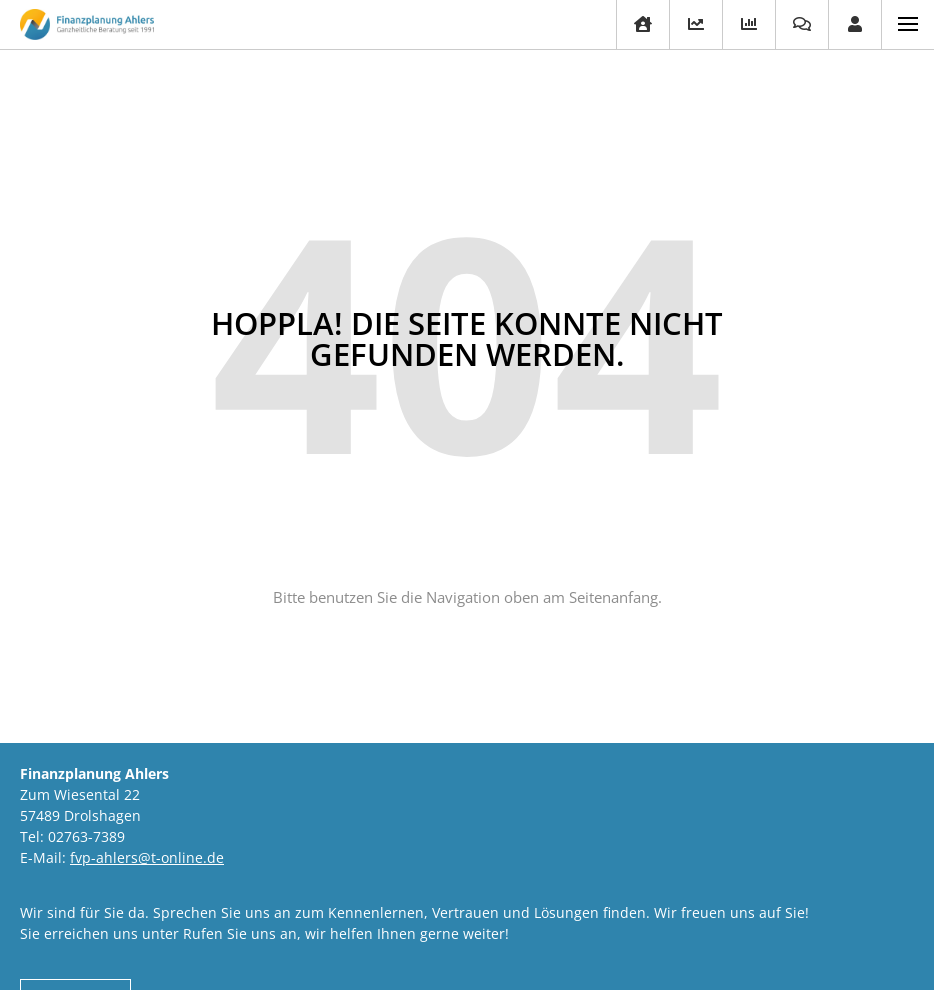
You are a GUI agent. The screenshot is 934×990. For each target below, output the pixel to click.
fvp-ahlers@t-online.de (147, 857)
